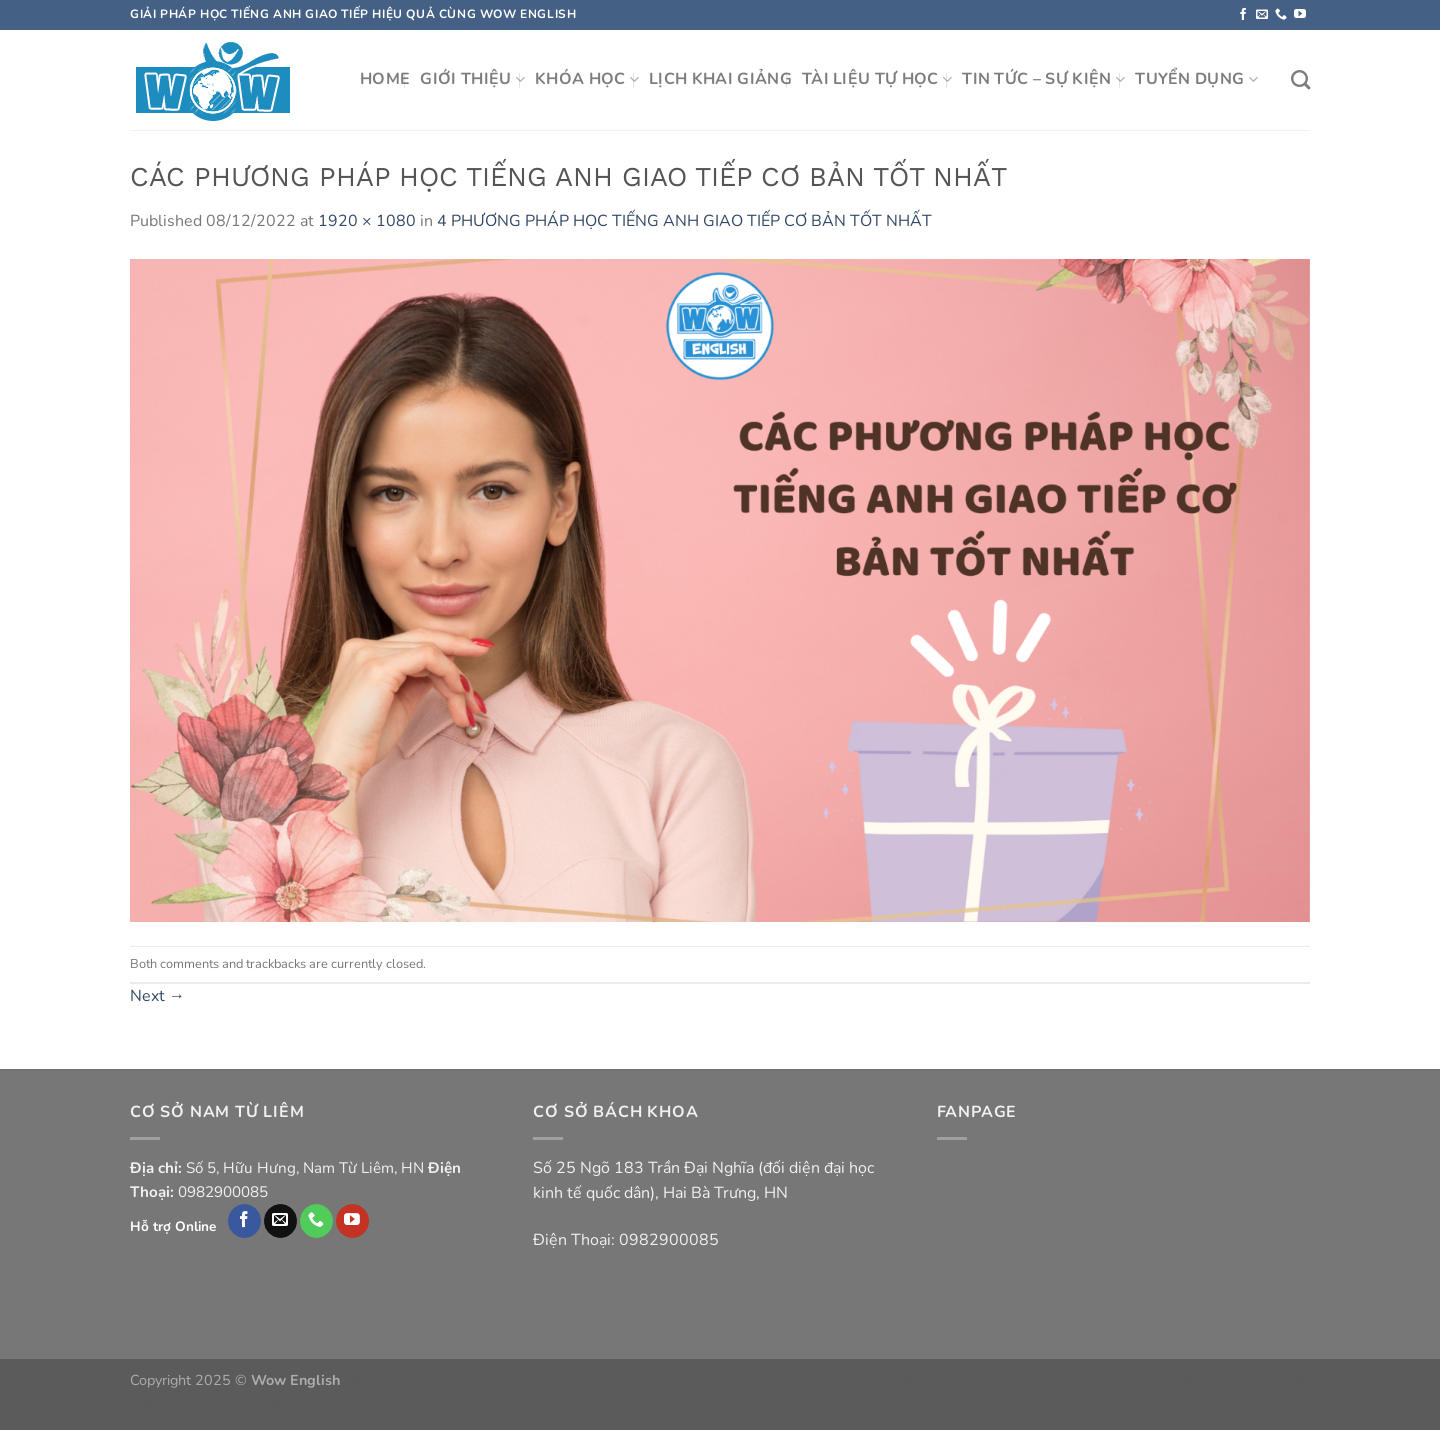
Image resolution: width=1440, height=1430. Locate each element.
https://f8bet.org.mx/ (195, 1403)
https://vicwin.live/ (1115, 1380)
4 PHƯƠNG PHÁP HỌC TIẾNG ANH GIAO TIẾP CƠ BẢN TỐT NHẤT (684, 221)
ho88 (1038, 1380)
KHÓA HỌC (587, 79)
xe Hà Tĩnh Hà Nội (572, 1380)
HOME (385, 79)
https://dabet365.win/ (823, 1380)
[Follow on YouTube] (1300, 15)
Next (157, 996)
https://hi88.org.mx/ (326, 1403)
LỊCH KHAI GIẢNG (720, 79)
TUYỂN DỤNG (1196, 79)
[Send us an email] (1262, 15)
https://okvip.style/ (694, 1380)
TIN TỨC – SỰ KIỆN (1043, 79)
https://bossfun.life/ (956, 1380)
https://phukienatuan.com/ (426, 1380)
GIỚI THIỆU (472, 79)
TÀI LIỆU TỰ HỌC (877, 79)
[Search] (1300, 79)
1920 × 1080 (367, 221)
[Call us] (1281, 15)
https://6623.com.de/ (1242, 1380)
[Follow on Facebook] (1243, 15)
